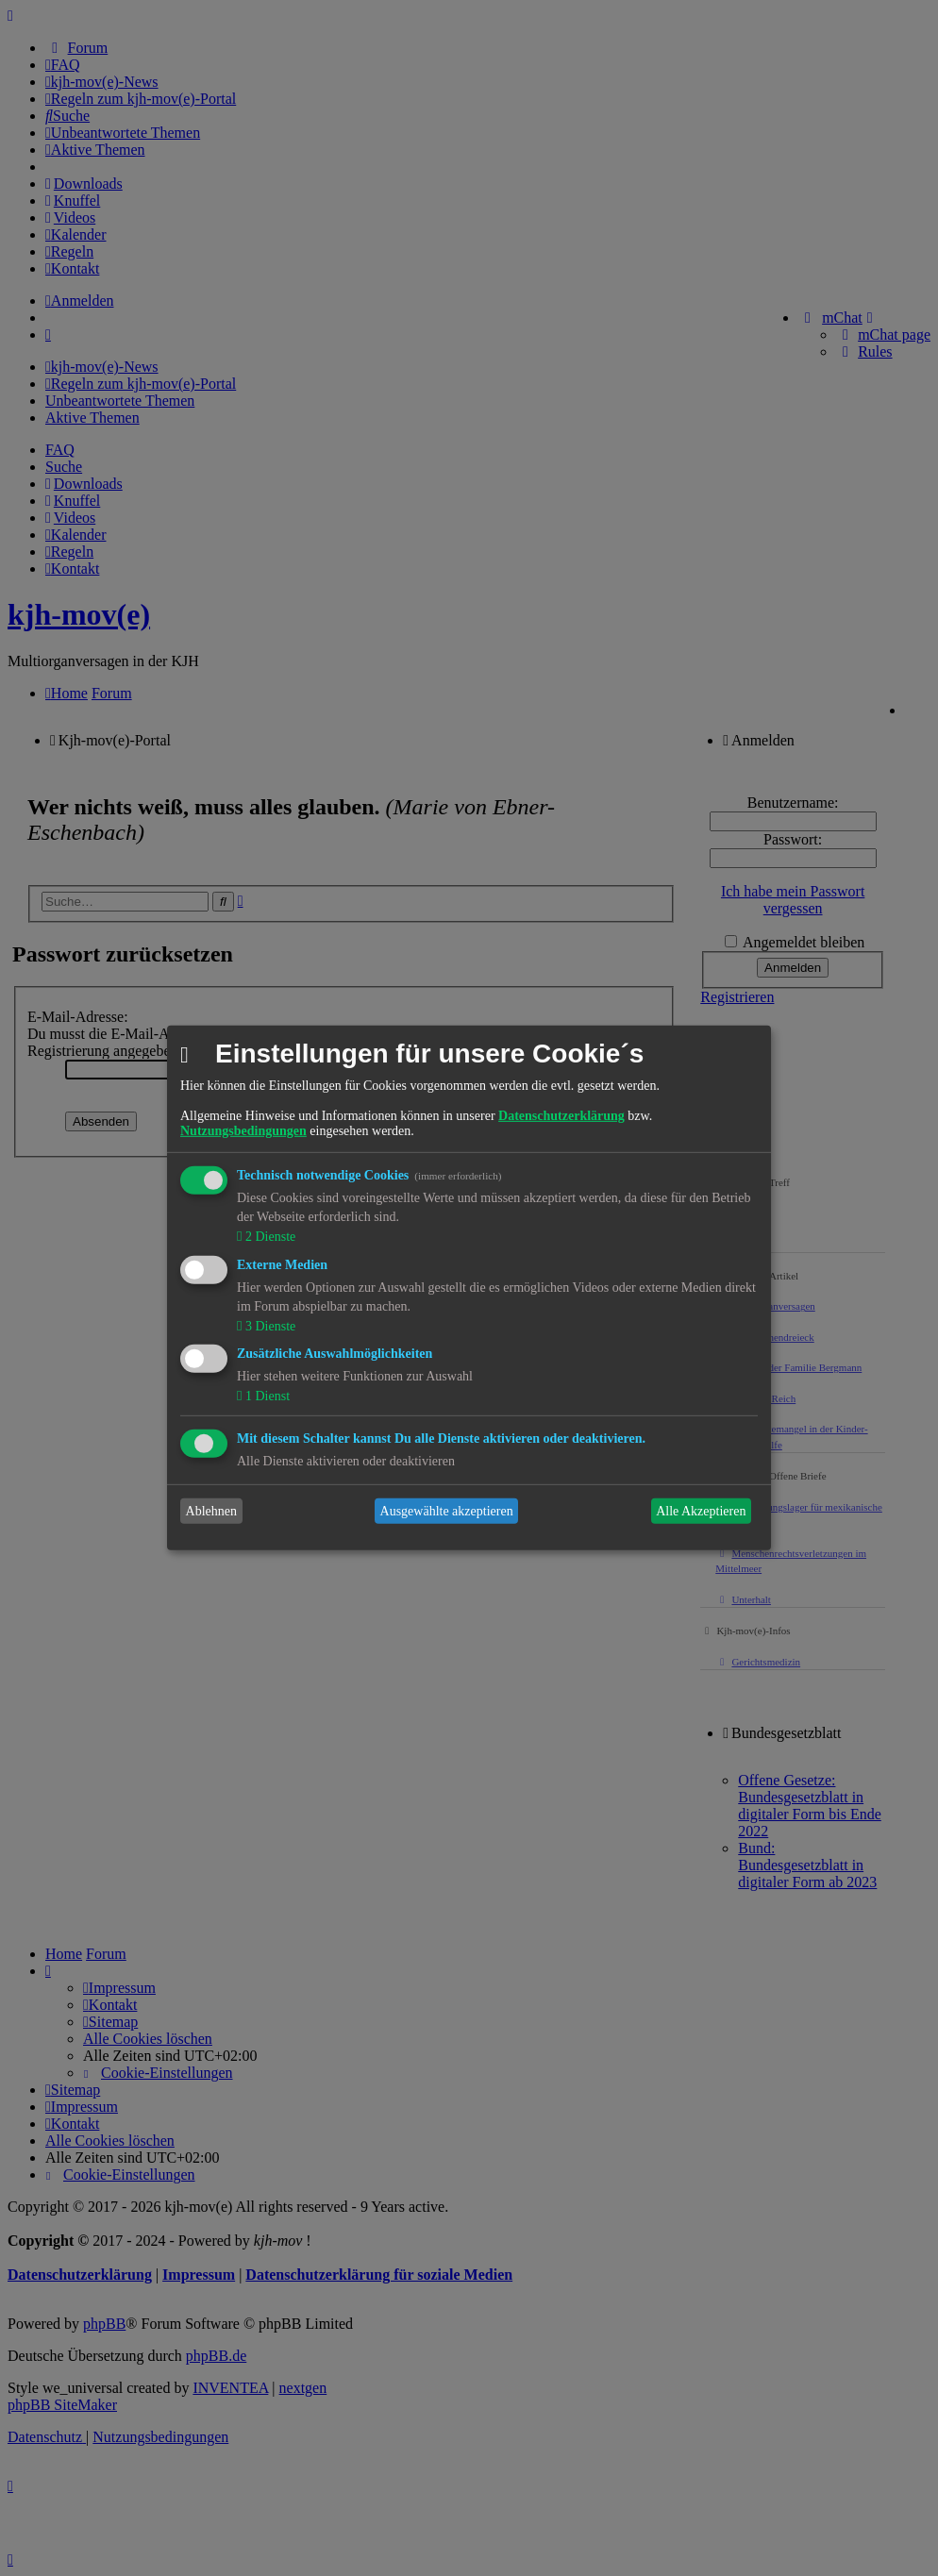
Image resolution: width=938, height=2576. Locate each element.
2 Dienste (268, 1236)
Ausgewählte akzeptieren (446, 1511)
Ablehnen (211, 1511)
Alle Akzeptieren (700, 1511)
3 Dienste (268, 1325)
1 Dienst (266, 1396)
